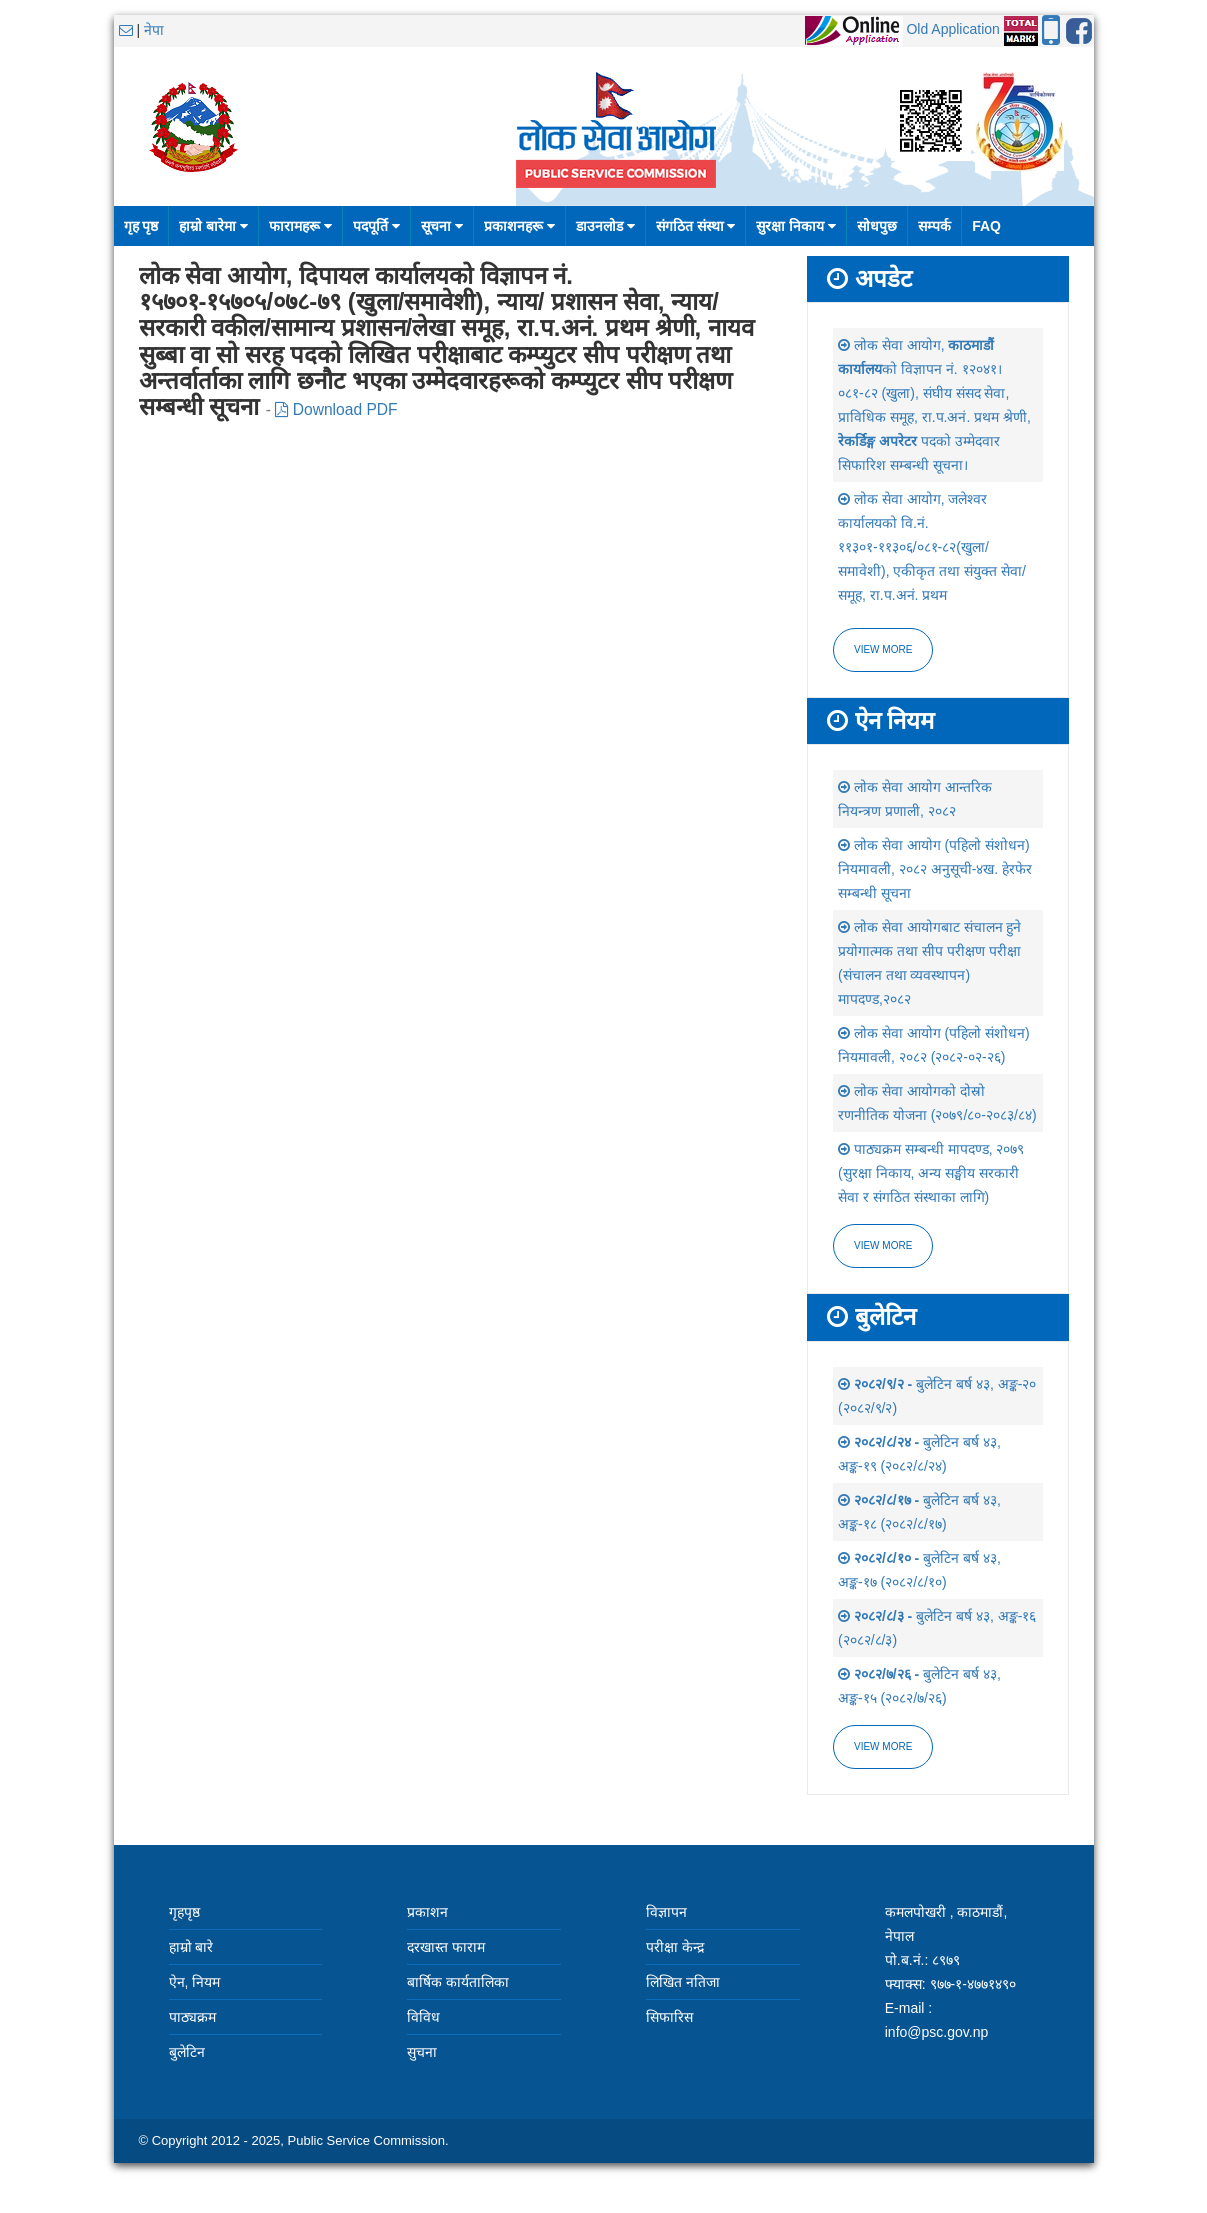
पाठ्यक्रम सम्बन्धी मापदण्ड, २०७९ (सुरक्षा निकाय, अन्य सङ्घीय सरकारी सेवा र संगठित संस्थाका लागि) (931, 1173)
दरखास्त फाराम (446, 1947)
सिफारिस (669, 2017)
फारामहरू (300, 226)
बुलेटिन (187, 2052)
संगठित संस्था (696, 226)
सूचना (442, 226)
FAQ (986, 226)
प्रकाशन (427, 1912)
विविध (423, 2017)
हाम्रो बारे (191, 1947)
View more (883, 649)
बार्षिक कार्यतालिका (458, 1982)
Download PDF (336, 409)
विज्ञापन (666, 1912)
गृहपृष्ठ (184, 1912)
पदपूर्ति (376, 226)
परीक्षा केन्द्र (675, 1947)
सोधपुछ (877, 226)
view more (883, 1245)
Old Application (952, 29)
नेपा (154, 30)
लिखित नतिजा (683, 1982)
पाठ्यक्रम (192, 2017)
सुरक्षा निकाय (796, 226)
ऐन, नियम (195, 1982)
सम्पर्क (934, 226)
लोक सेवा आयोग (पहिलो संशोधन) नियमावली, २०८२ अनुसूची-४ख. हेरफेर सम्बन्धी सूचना (935, 869)
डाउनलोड (605, 226)
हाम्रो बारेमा (213, 226)
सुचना (422, 2052)
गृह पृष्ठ (141, 226)
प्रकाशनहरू (519, 226)
